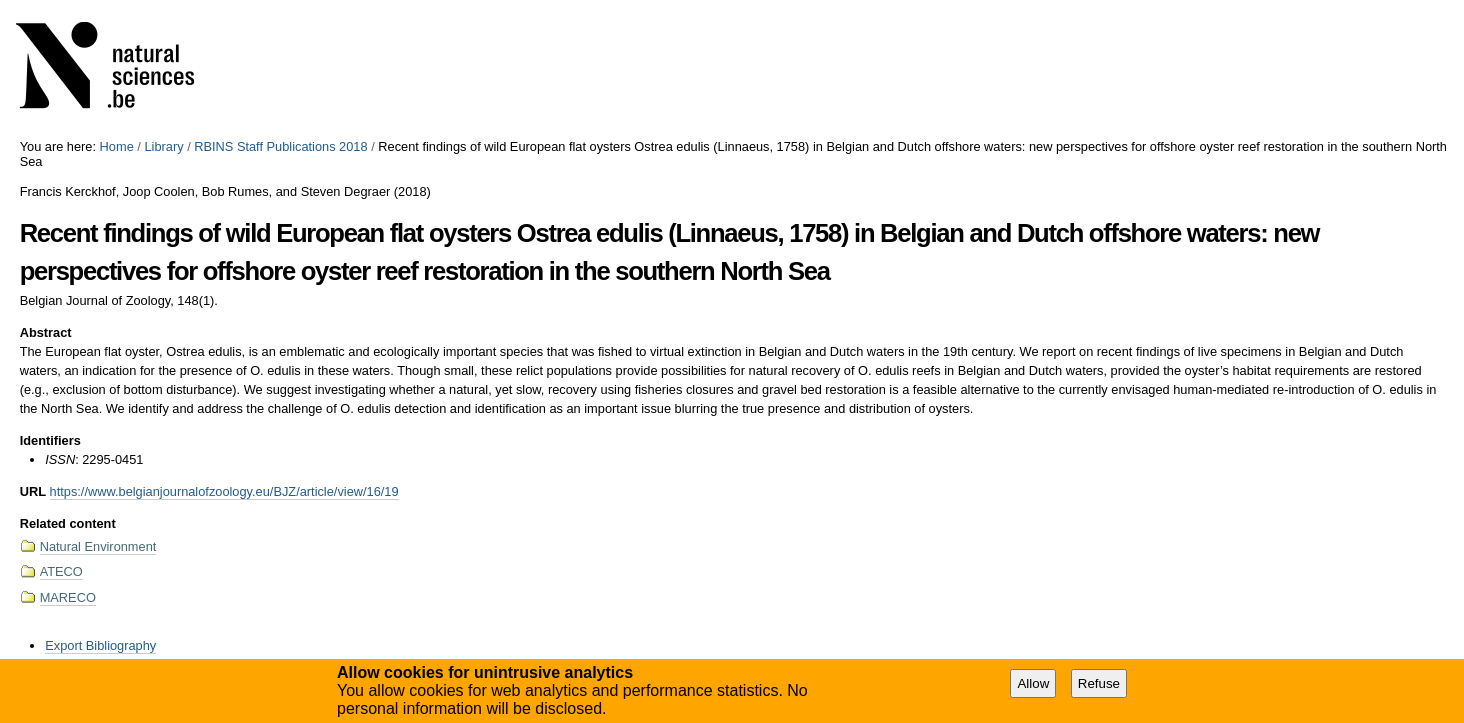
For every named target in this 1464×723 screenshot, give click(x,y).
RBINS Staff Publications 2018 (280, 146)
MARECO (68, 597)
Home (117, 146)
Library (163, 146)
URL (33, 491)
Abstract (46, 332)
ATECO (61, 571)
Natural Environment (98, 546)
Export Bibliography (100, 645)
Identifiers (50, 440)
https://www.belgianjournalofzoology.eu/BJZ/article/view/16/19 (224, 491)
